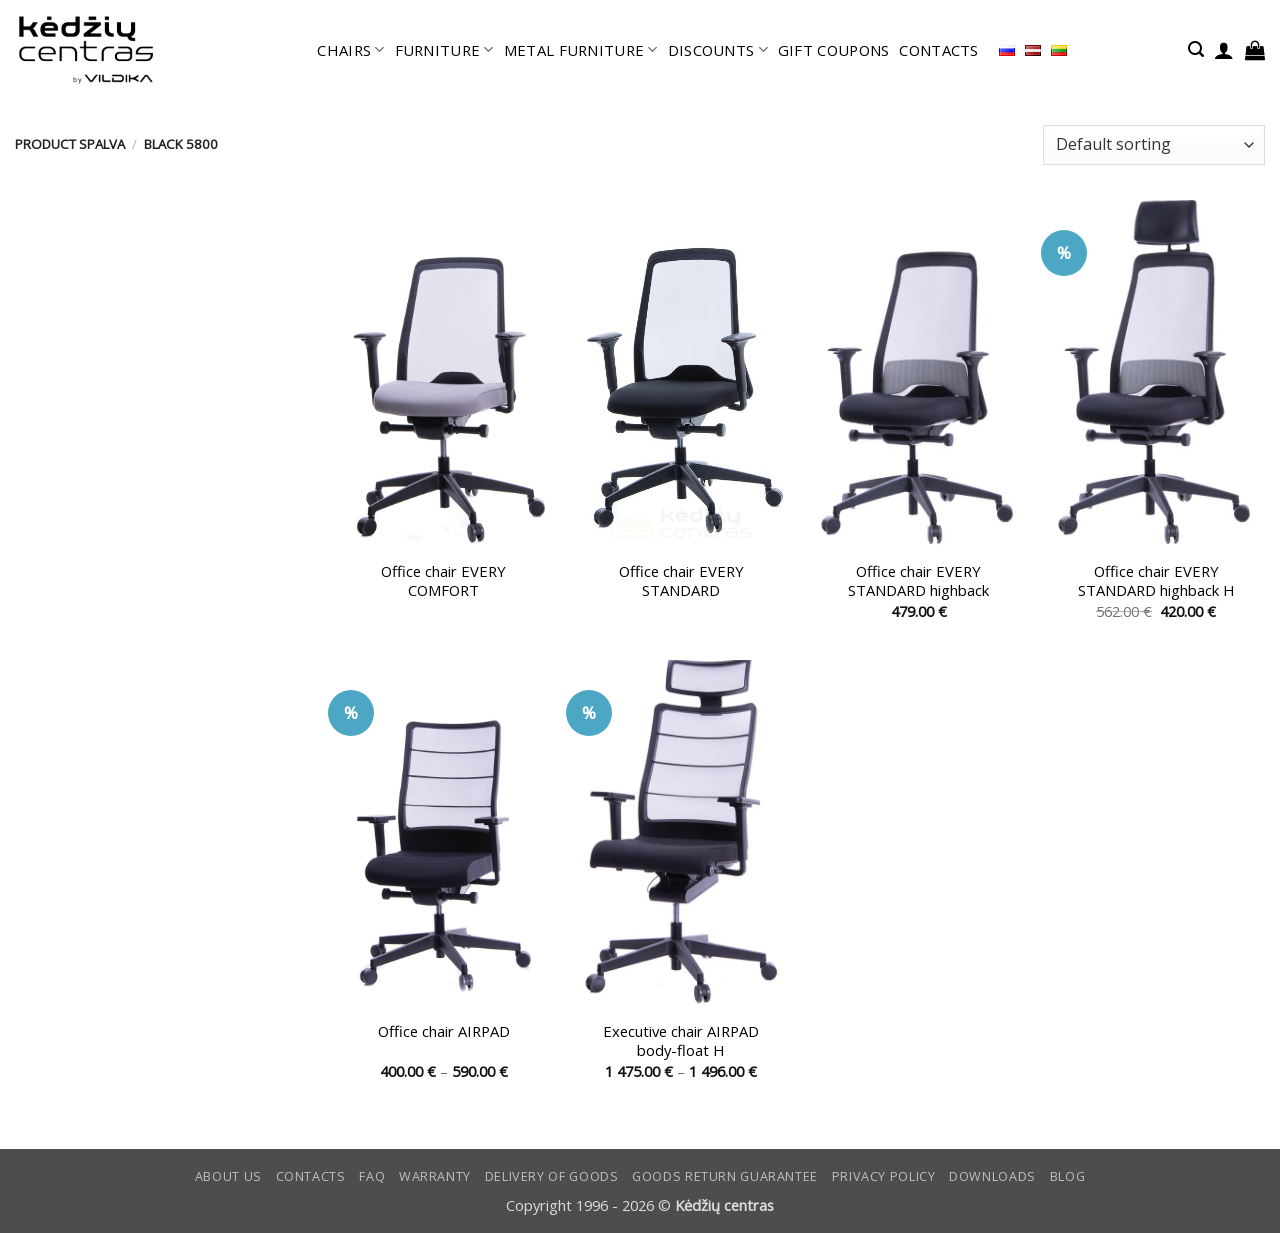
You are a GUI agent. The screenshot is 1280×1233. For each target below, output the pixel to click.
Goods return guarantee (725, 1176)
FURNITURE (444, 50)
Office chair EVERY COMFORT (443, 581)
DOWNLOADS (992, 1176)
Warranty (435, 1176)
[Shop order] (1154, 145)
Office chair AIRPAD (444, 1031)
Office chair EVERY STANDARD (681, 581)
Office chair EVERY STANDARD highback (918, 581)
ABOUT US (228, 1176)
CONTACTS (938, 50)
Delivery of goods (552, 1176)
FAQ (372, 1176)
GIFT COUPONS (834, 50)
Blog (1068, 1176)
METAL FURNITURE (581, 50)
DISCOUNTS (718, 50)
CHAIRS (350, 50)
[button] (1196, 49)
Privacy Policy (884, 1176)
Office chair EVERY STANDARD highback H (1156, 581)
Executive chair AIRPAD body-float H (681, 1041)
